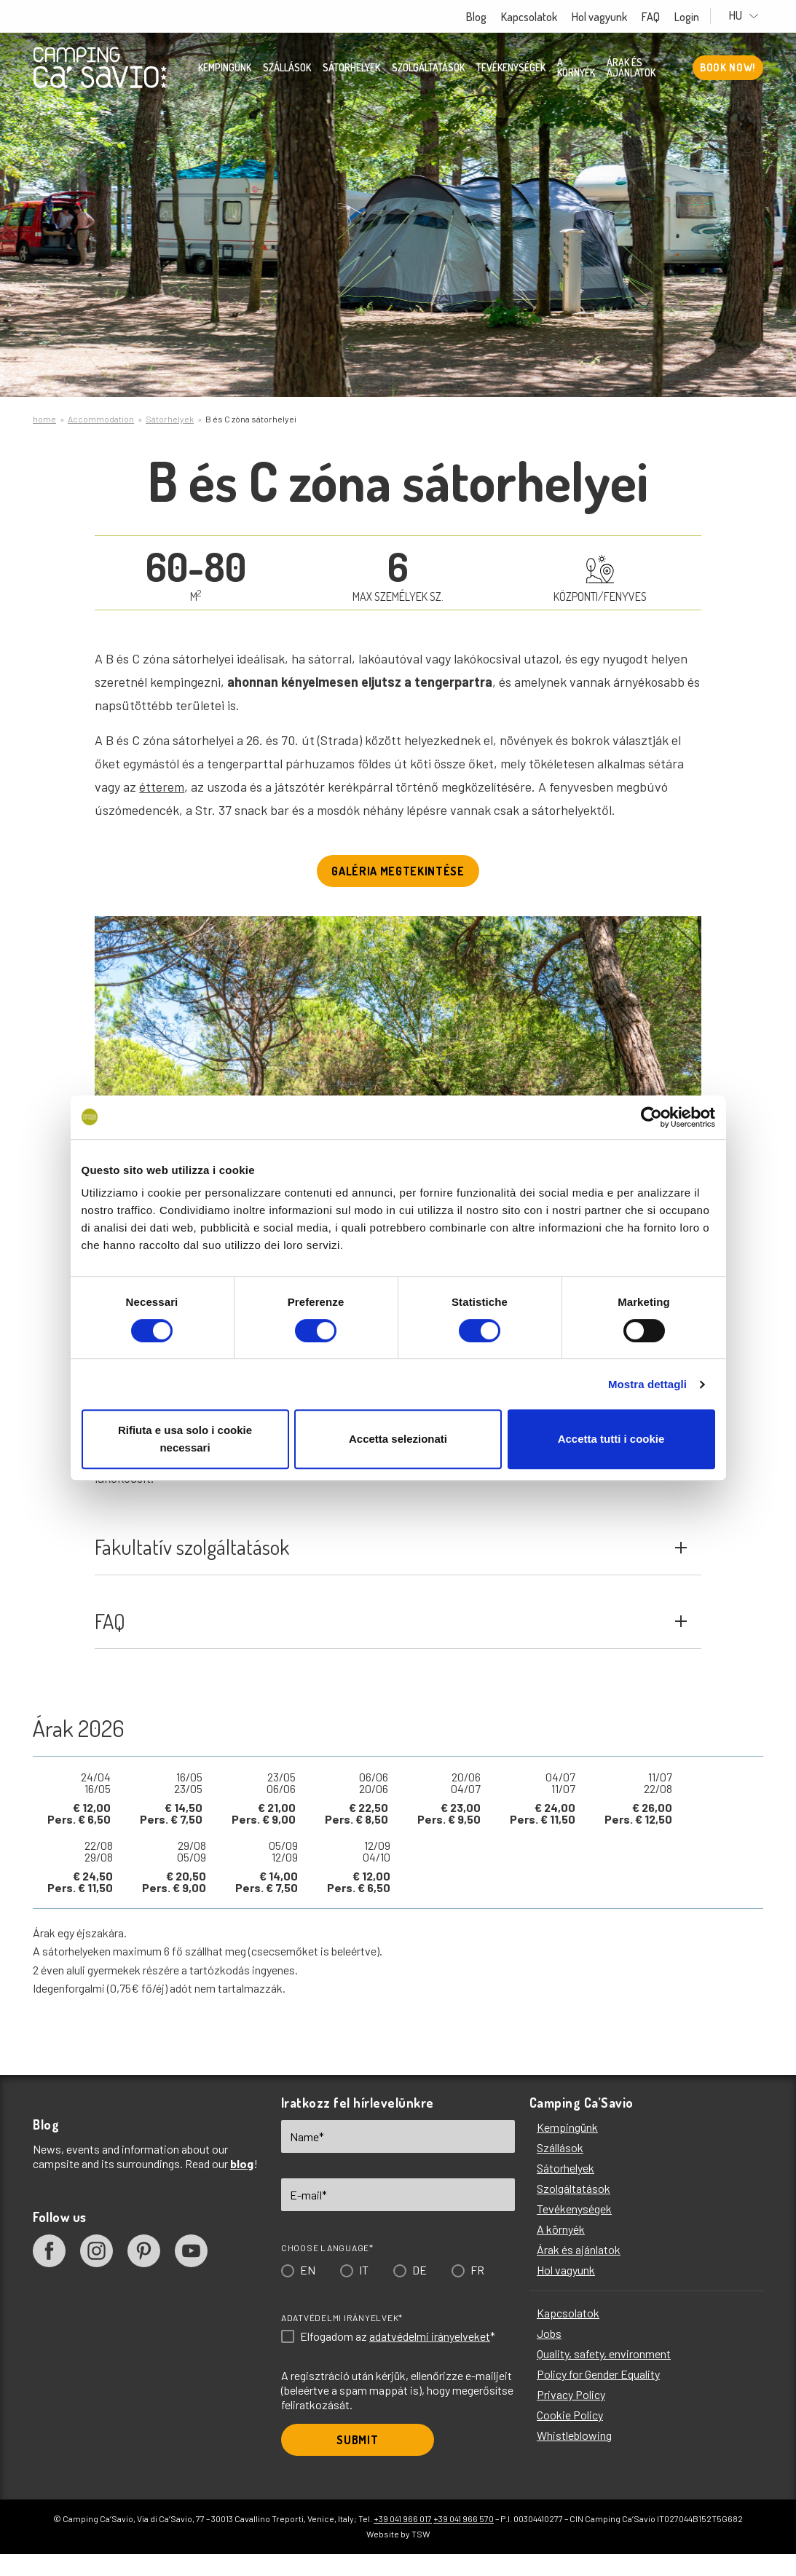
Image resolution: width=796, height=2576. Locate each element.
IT (364, 2296)
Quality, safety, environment (604, 2380)
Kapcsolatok (543, 16)
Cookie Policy (570, 2441)
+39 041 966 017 (403, 2545)
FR (477, 2296)
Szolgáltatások (428, 69)
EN (307, 2296)
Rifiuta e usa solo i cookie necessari (185, 1439)
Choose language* (327, 2274)
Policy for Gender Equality (598, 2400)
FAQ (664, 16)
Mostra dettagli (647, 1384)
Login (700, 16)
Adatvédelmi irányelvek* (342, 2344)
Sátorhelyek (351, 69)
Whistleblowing (574, 2461)
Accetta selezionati (398, 1439)
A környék (576, 69)
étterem (161, 787)
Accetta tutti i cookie (611, 1439)
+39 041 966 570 (463, 2545)
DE (419, 2296)
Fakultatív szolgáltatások (390, 1558)
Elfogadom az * (397, 2362)
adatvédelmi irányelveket (429, 2362)
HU (751, 16)
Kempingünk (224, 69)
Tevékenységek (510, 69)
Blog (490, 16)
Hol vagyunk (613, 16)
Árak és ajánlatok (631, 69)
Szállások (287, 69)
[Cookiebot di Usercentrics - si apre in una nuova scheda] (651, 1117)
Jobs (549, 2359)
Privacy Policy (571, 2420)
